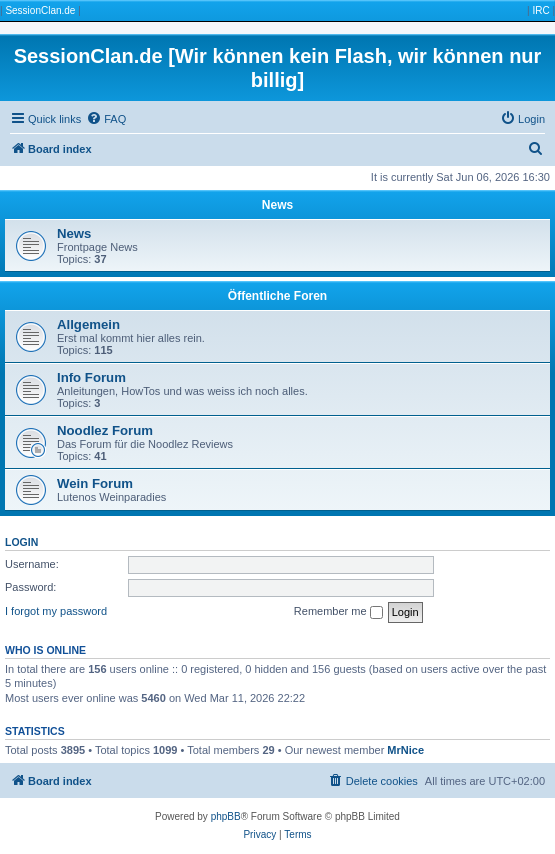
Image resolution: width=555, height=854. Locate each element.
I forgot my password (56, 611)
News (277, 205)
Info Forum (91, 377)
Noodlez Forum (105, 430)
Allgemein (88, 324)
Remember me (338, 612)
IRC (540, 10)
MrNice (405, 750)
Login (21, 542)
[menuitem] (106, 119)
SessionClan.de (40, 10)
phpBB (226, 816)
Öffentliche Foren (277, 296)
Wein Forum (95, 483)
